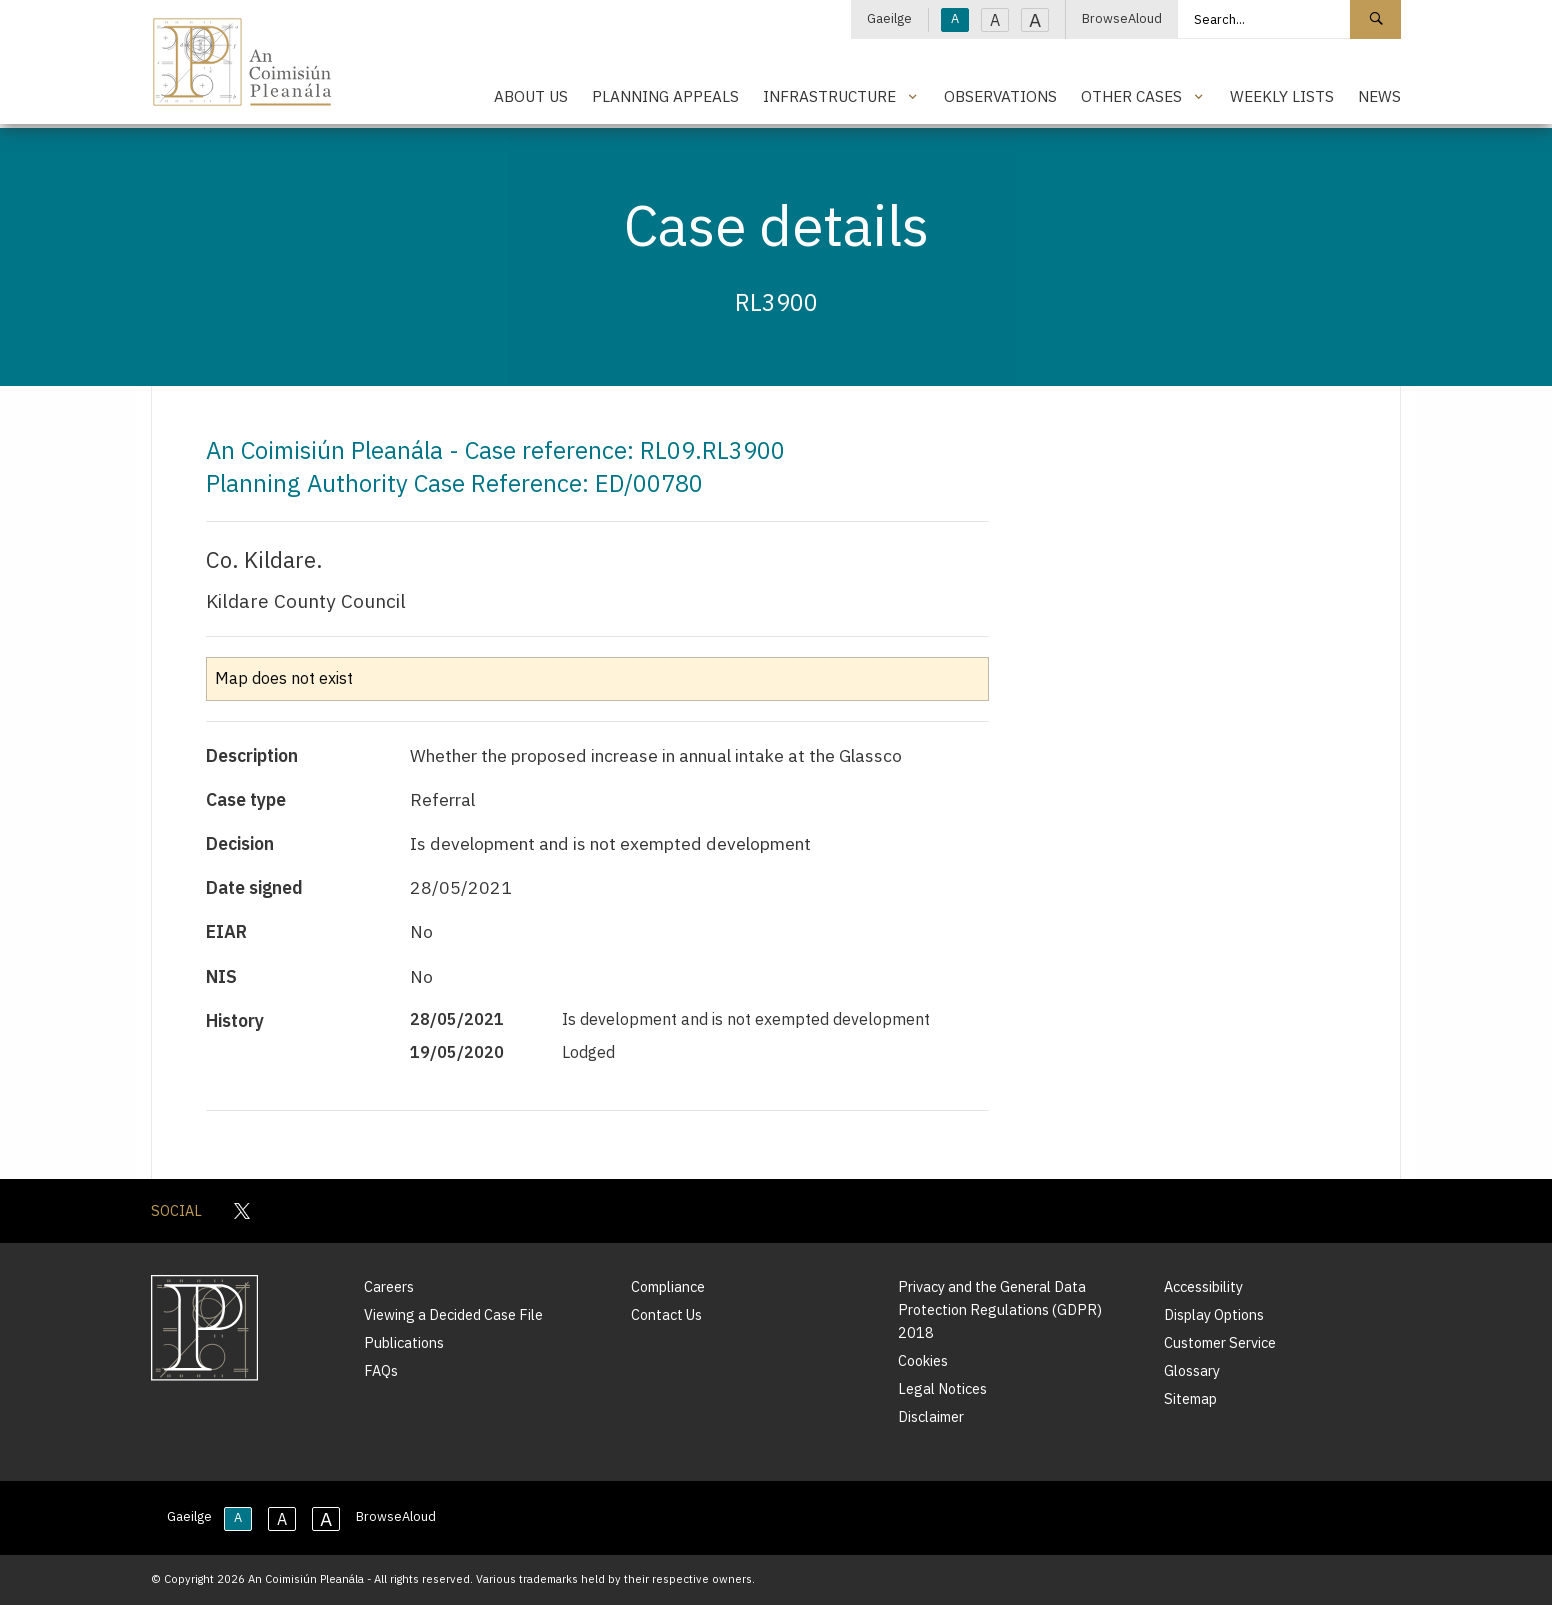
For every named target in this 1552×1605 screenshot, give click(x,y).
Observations (1000, 96)
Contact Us (666, 1314)
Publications (404, 1342)
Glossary (1192, 1370)
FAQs (381, 1370)
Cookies (923, 1360)
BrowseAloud (1122, 18)
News (1379, 96)
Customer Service (1220, 1342)
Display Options (1214, 1314)
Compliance (668, 1286)
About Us (531, 96)
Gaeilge (889, 18)
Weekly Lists (1282, 96)
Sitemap (1190, 1398)
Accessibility (1203, 1286)
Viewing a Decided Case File (453, 1314)
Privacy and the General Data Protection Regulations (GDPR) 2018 (1000, 1309)
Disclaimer (931, 1416)
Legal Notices (942, 1388)
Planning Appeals (665, 96)
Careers (389, 1286)
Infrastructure (829, 96)
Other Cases (1131, 96)
